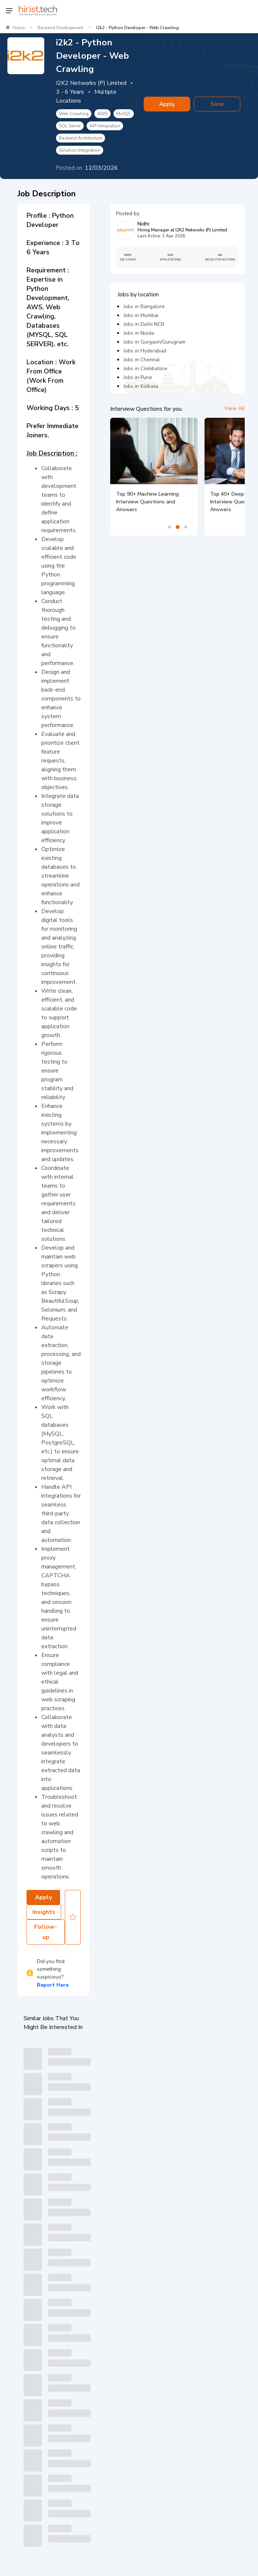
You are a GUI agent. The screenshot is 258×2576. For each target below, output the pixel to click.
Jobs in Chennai (141, 359)
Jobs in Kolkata (140, 386)
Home (19, 28)
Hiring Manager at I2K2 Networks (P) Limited (182, 230)
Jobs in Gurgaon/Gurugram (154, 341)
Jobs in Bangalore (144, 306)
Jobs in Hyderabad (144, 350)
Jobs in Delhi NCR (143, 324)
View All (234, 408)
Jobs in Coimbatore (145, 368)
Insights (43, 1912)
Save (217, 104)
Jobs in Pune (137, 377)
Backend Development (60, 28)
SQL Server (70, 126)
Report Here (53, 1984)
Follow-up (45, 1932)
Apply (167, 104)
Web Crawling (73, 114)
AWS (102, 114)
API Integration (105, 126)
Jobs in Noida (138, 333)
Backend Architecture (80, 138)
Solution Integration (79, 150)
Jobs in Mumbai (140, 315)
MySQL (123, 114)
